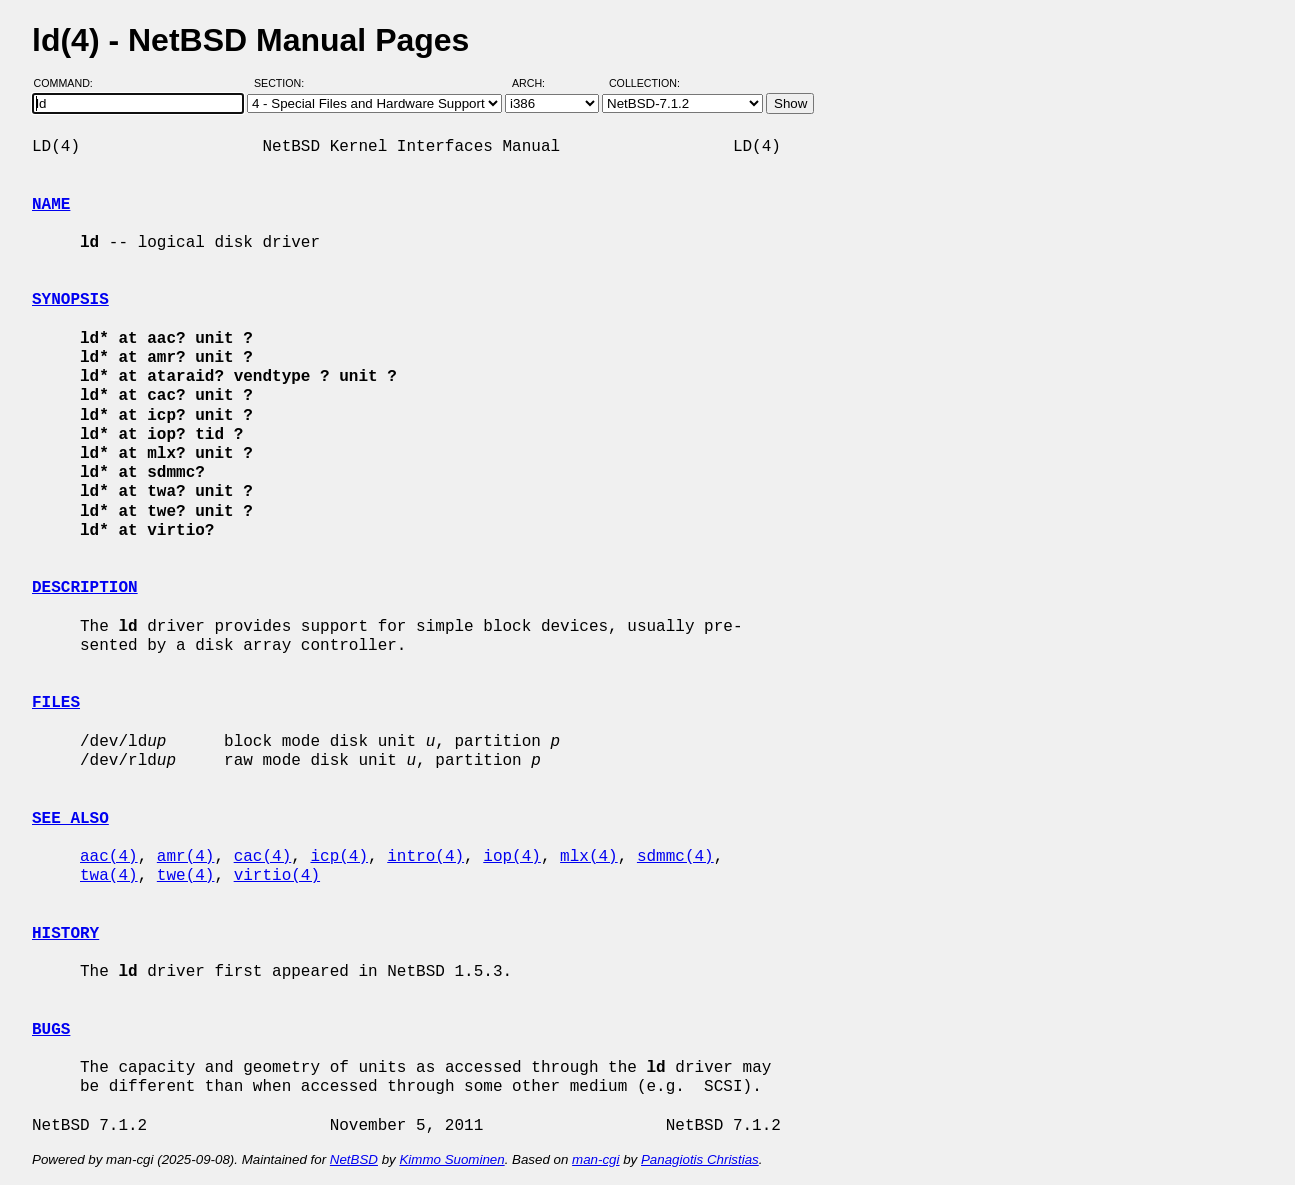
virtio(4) (277, 876)
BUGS (51, 1030)
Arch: (537, 83)
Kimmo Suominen (451, 1159)
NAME (51, 205)
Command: (69, 83)
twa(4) (109, 876)
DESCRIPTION (85, 588)
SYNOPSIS (70, 300)
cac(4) (263, 857)
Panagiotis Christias (700, 1159)
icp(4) (339, 857)
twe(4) (186, 876)
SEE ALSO (70, 819)
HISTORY (65, 934)
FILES (56, 703)
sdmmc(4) (675, 857)
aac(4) (109, 857)
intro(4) (425, 857)
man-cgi (595, 1159)
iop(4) (512, 857)
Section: (283, 83)
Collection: (644, 83)
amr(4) (186, 857)
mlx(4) (589, 857)
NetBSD (354, 1159)
